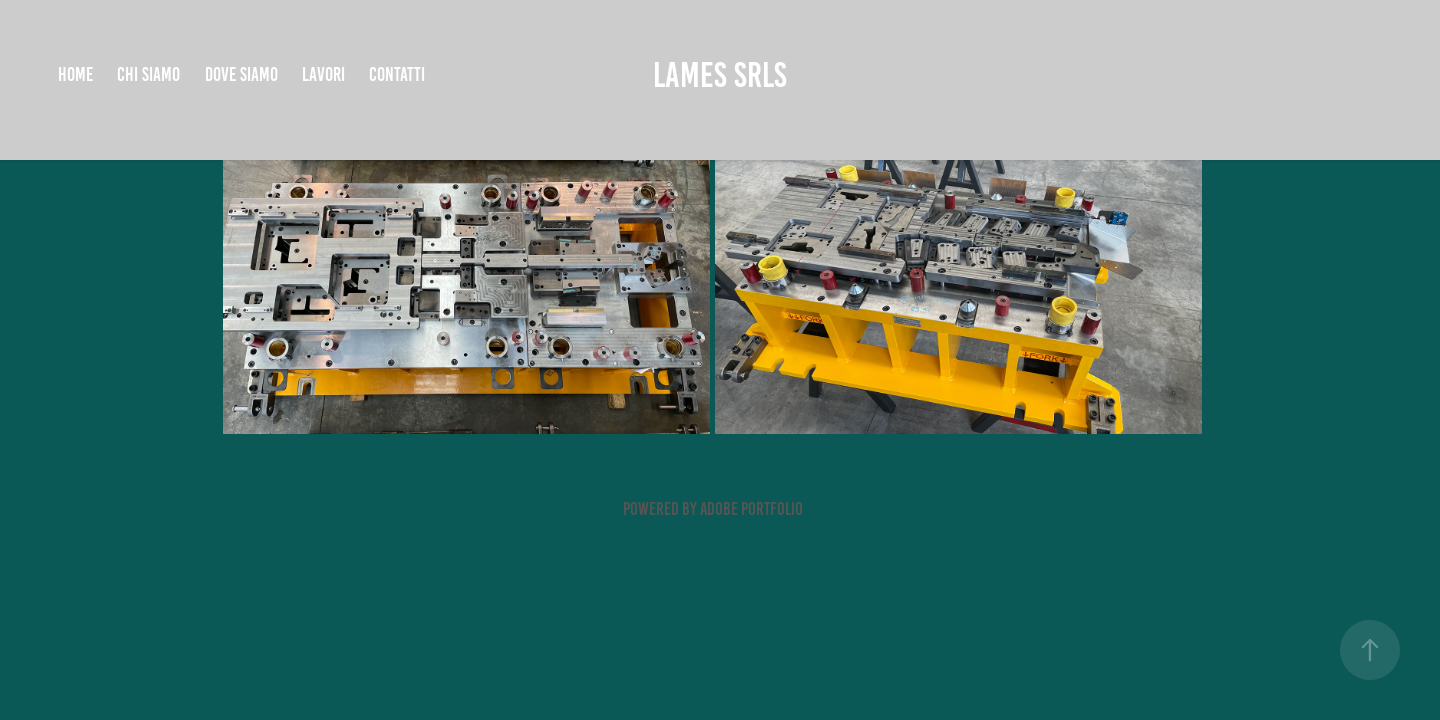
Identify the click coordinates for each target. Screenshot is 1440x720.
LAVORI (323, 74)
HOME (75, 74)
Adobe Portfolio (751, 509)
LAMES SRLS (720, 75)
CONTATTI (397, 74)
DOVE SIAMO (241, 74)
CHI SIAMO (148, 74)
